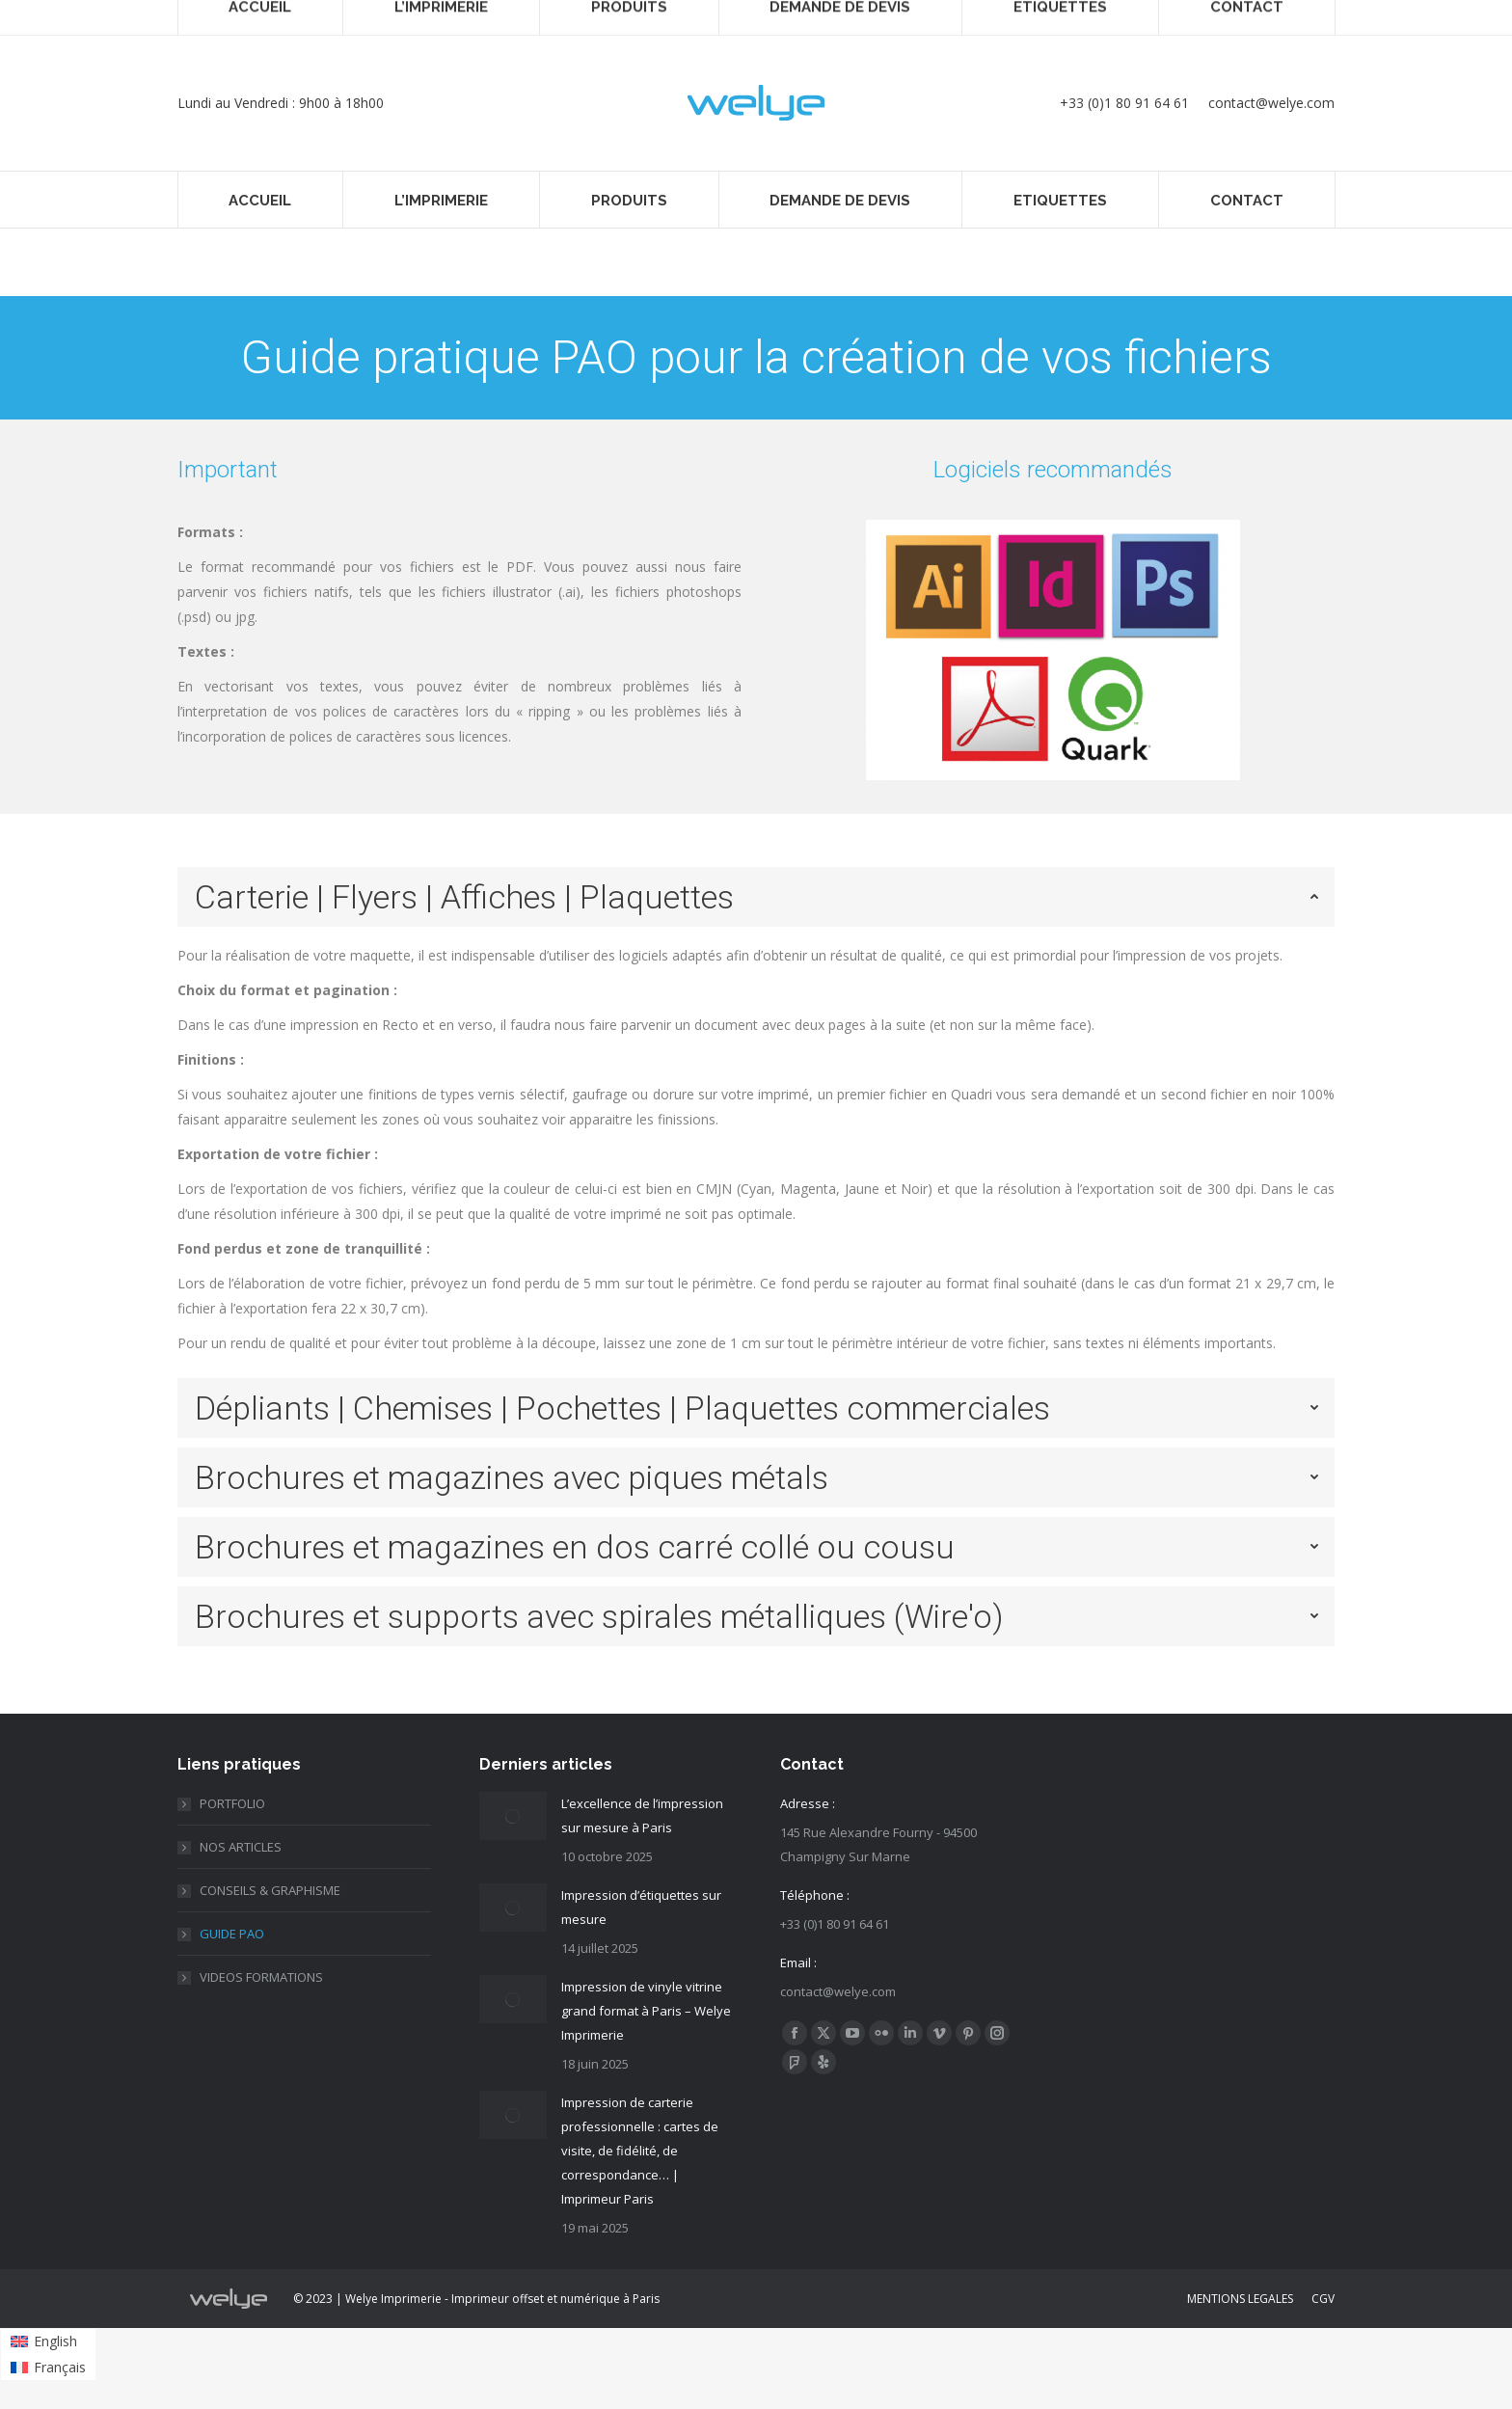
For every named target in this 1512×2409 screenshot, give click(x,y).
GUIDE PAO (232, 1933)
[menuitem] (1245, 18)
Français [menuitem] (1210, 17)
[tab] (756, 897)
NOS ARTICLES (241, 1846)
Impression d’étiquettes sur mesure (641, 1907)
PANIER (1106, 17)
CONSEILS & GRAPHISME (270, 1890)
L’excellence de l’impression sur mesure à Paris (642, 1815)
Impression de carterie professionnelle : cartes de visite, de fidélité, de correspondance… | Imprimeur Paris (639, 2150)
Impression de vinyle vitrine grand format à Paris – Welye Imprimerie (646, 2011)
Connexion (1018, 17)
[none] (1245, 18)
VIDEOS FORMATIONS (261, 1977)
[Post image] (513, 1816)
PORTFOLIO (232, 1803)
